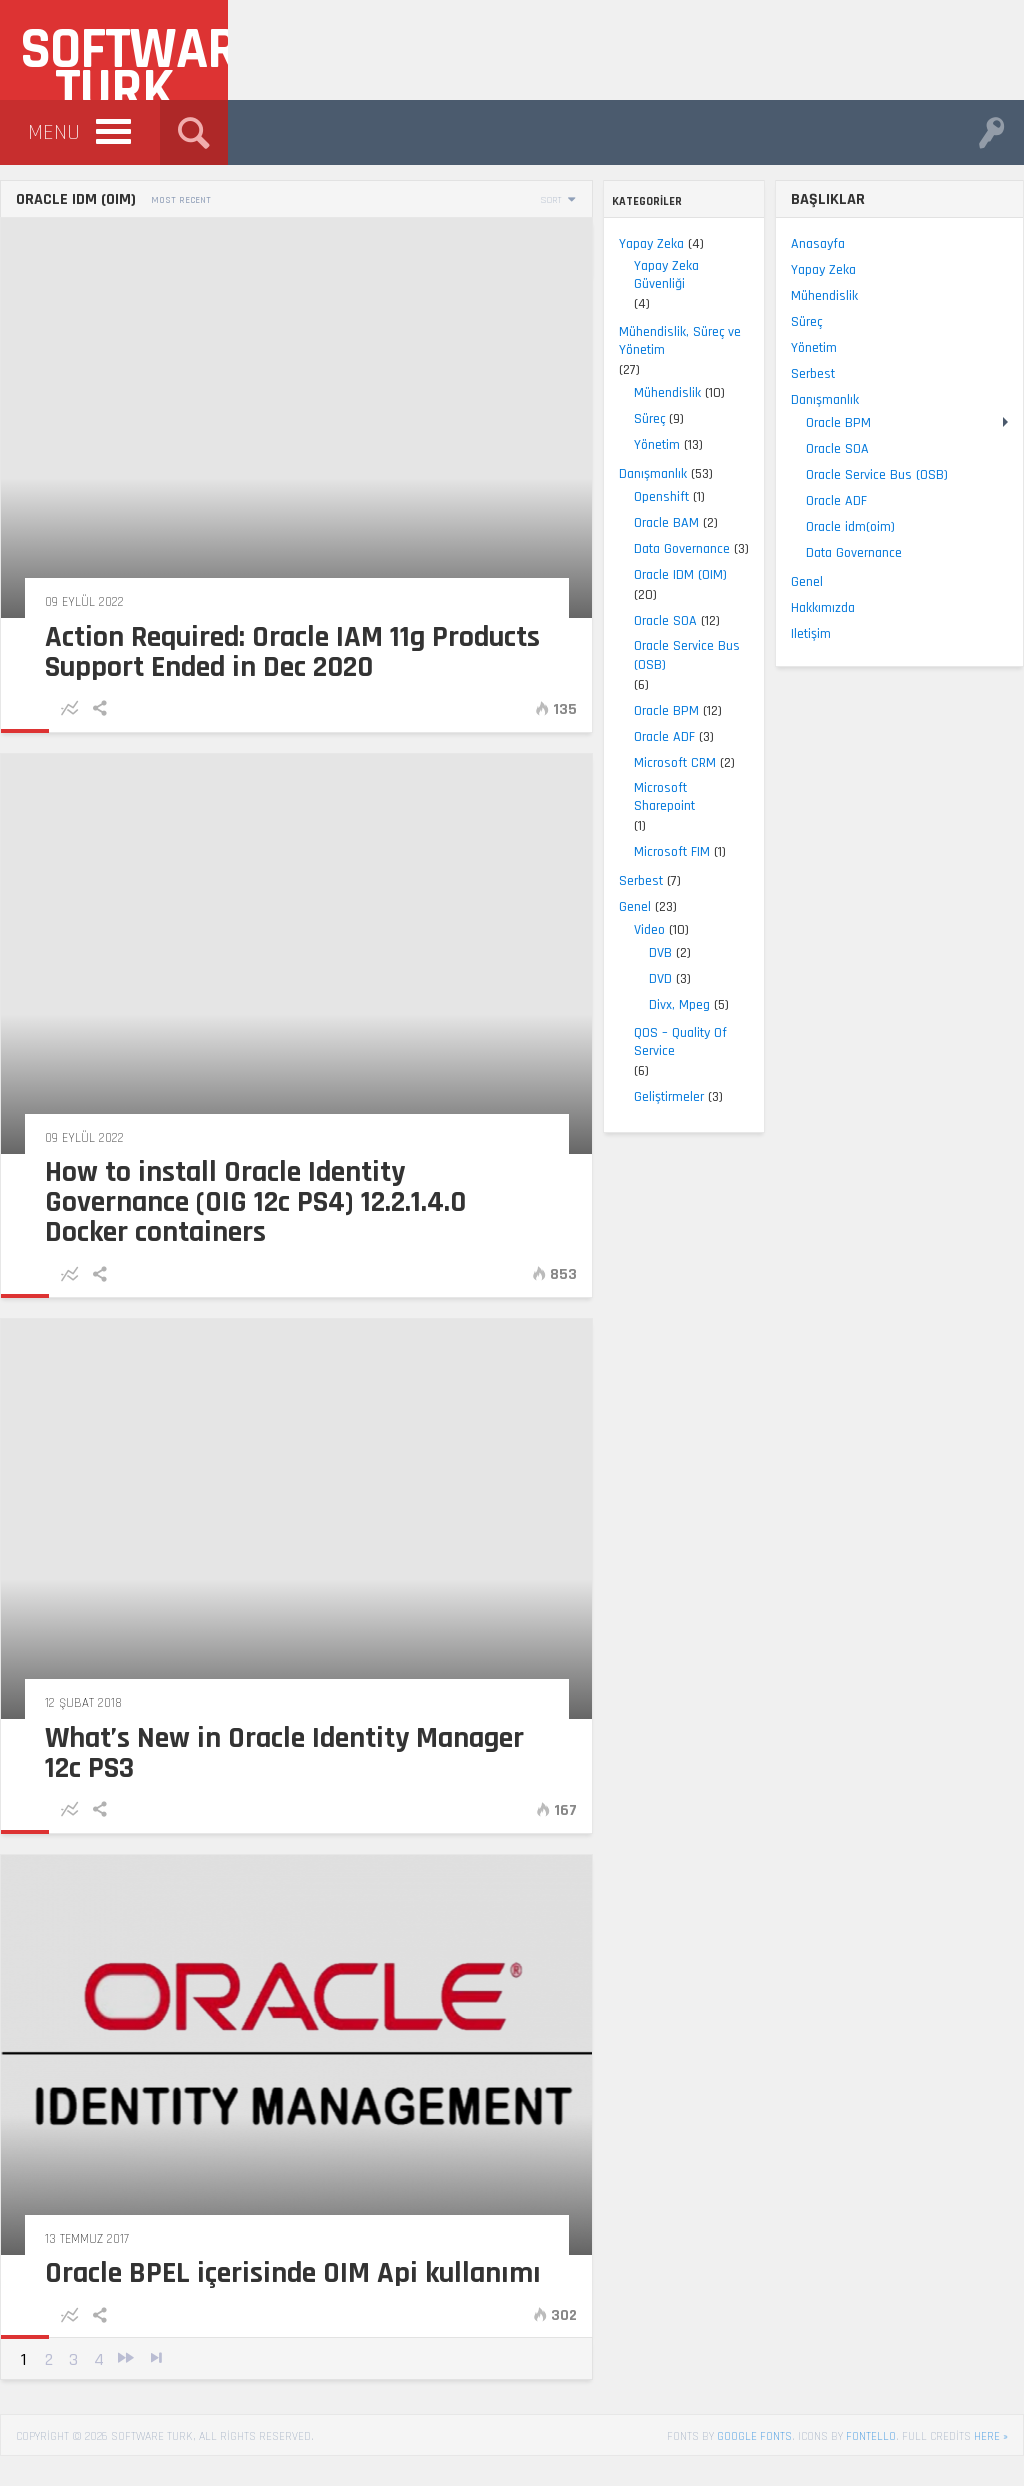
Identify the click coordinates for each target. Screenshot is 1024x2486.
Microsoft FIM (69, 852)
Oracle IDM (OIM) (77, 575)
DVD (57, 979)
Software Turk (124, 56)
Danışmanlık (50, 474)
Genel (32, 907)
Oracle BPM (63, 711)
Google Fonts (754, 2436)
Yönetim (54, 445)
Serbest (38, 881)
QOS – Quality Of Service (77, 1042)
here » (991, 2436)
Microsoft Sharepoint (61, 797)
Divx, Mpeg (76, 1005)
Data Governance (79, 549)
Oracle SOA (62, 621)
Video (46, 930)
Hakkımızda (823, 608)
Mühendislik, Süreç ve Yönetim (77, 341)
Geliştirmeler (66, 1097)
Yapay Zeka (48, 244)
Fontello (871, 2436)
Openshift (58, 497)
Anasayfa (818, 244)
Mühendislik (64, 393)
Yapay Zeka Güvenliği (63, 275)
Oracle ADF (61, 737)
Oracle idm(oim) (850, 527)
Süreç (46, 419)
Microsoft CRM (72, 763)
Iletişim (811, 634)
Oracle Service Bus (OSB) (84, 655)
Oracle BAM (63, 523)
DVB (57, 953)
